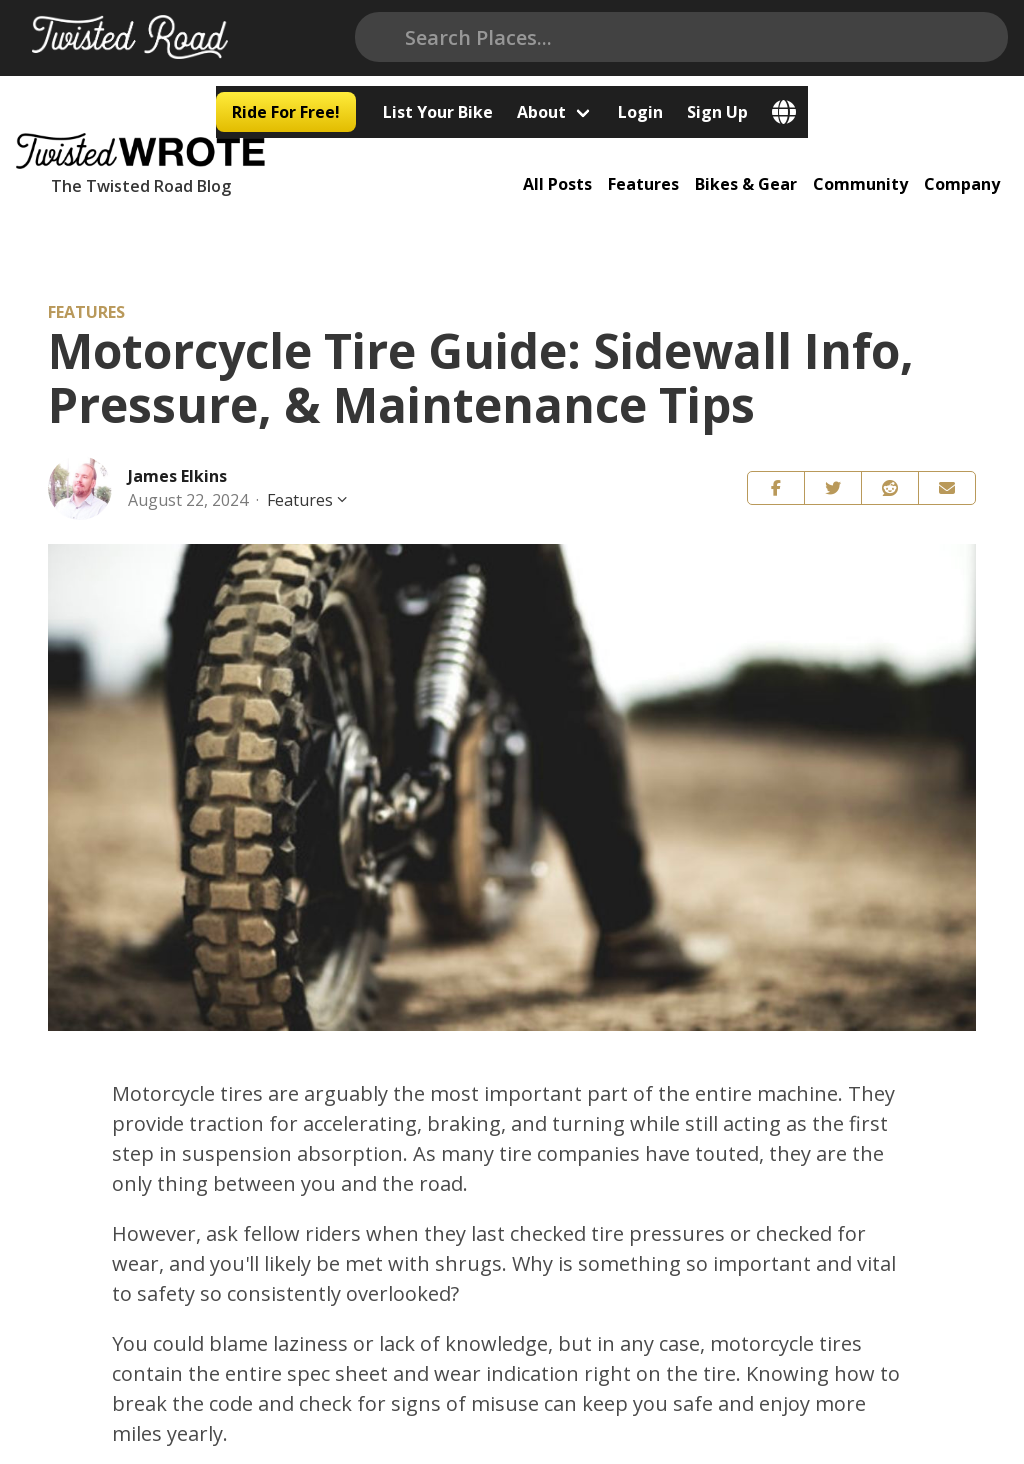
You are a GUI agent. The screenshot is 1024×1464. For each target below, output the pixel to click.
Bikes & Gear (762, 155)
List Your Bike (638, 38)
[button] (776, 471)
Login (840, 38)
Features (663, 155)
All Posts (581, 155)
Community (872, 155)
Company (970, 155)
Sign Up (917, 38)
